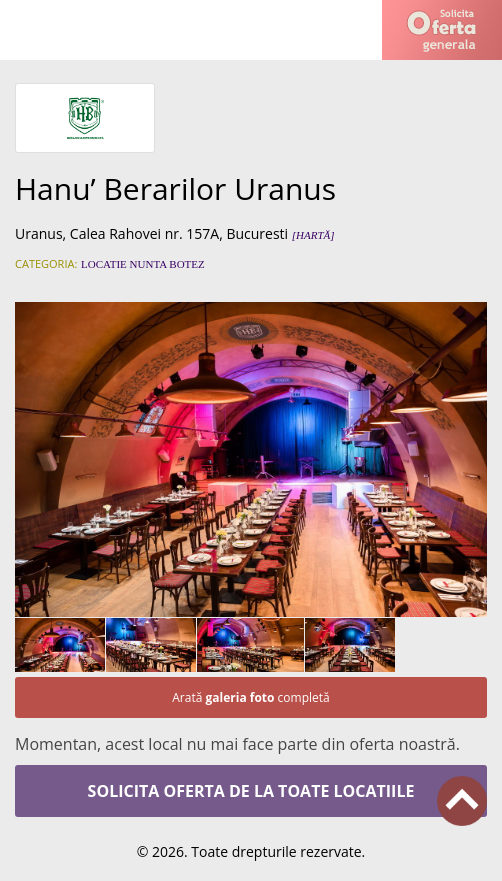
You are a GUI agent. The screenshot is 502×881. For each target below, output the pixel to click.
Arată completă (250, 697)
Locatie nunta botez (143, 264)
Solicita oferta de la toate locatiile (251, 791)
